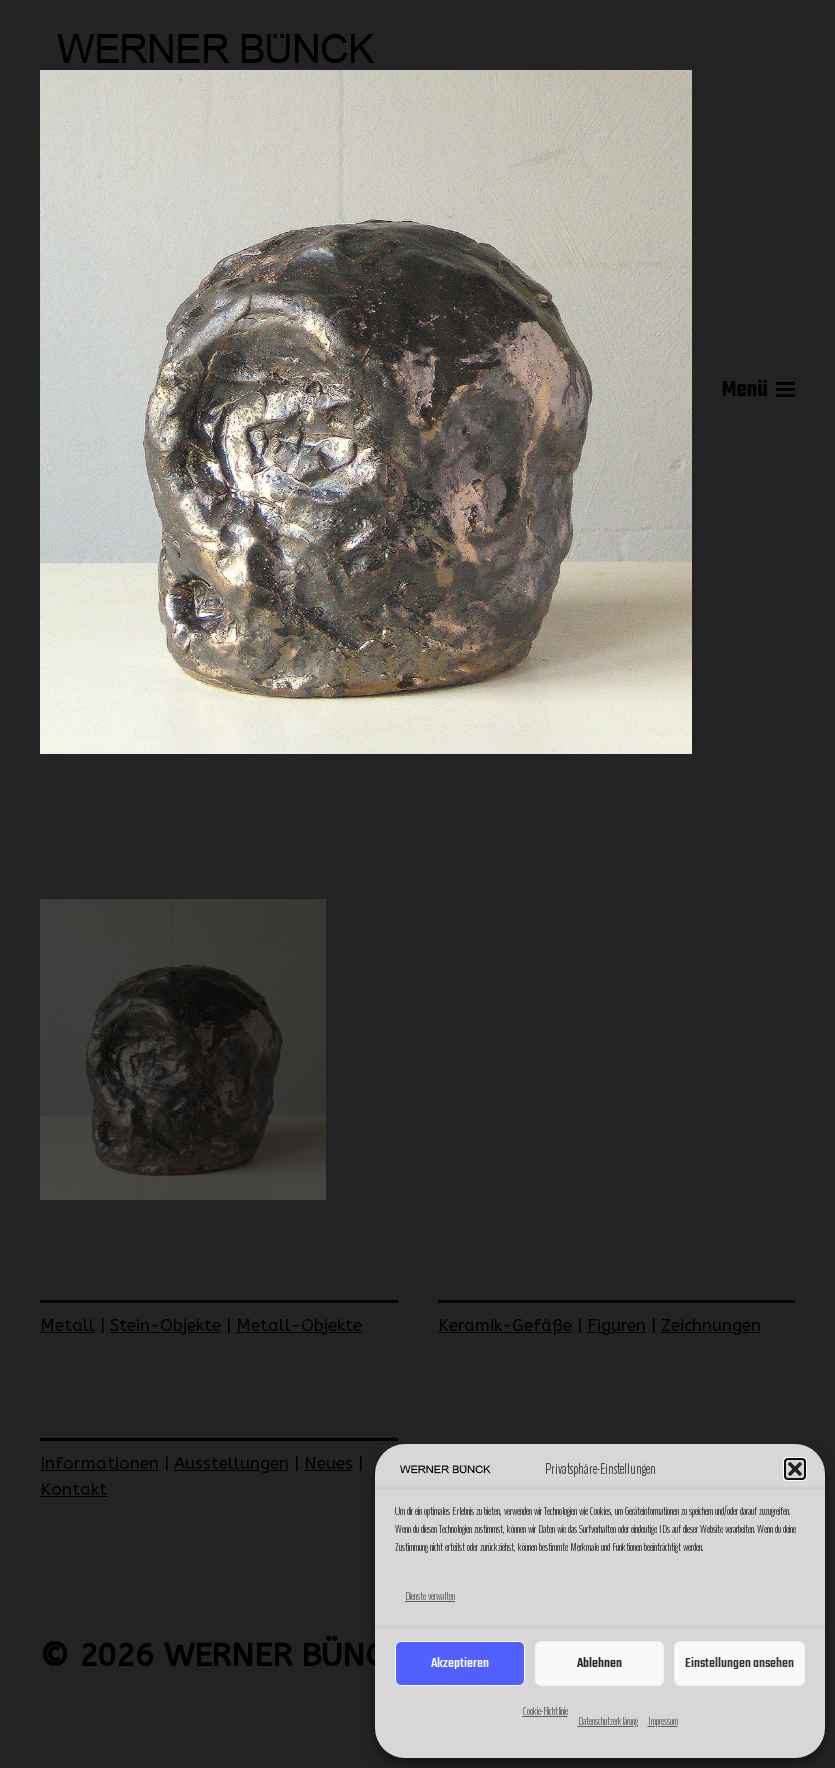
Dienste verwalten (430, 1596)
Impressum (663, 1721)
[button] (795, 1469)
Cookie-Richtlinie (545, 1711)
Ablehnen (599, 1663)
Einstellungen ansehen (739, 1663)
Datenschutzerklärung (608, 1721)
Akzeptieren (460, 1663)
